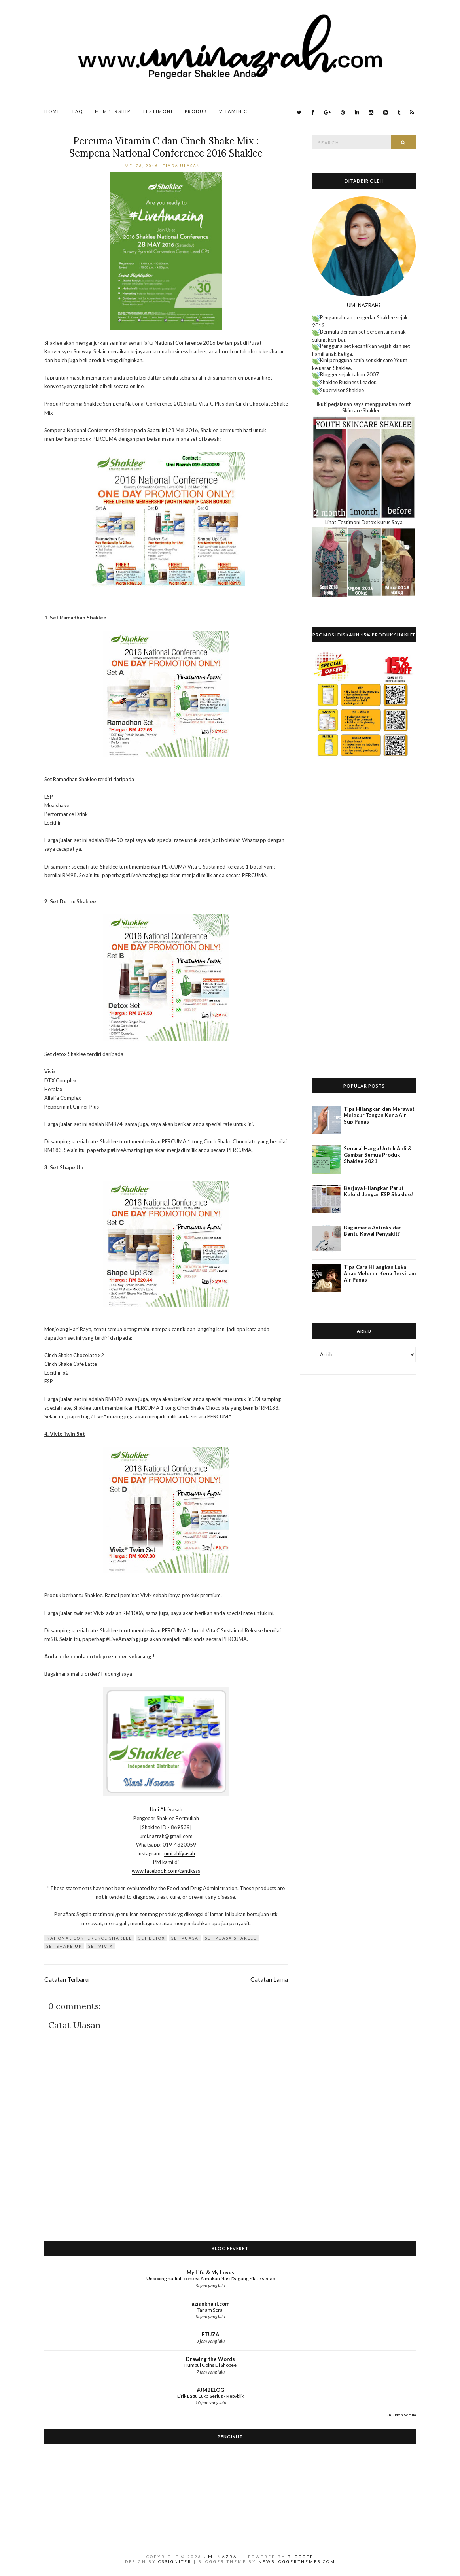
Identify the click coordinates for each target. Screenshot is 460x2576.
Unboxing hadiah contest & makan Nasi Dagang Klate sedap (210, 2278)
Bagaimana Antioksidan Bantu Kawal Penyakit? (373, 1230)
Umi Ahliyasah (166, 1809)
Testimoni (157, 111)
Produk (196, 111)
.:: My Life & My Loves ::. (210, 2272)
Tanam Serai (210, 2310)
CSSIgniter (175, 2561)
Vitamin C (233, 111)
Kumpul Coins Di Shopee (210, 2365)
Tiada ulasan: (183, 165)
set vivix (100, 1946)
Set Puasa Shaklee (231, 1938)
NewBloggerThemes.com (296, 2561)
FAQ (77, 111)
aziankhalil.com (210, 2303)
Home (52, 111)
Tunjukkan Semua (400, 2414)
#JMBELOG (210, 2390)
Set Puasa (185, 1938)
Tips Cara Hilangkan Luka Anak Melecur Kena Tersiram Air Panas (380, 1273)
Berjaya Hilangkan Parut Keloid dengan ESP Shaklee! (378, 1191)
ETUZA (210, 2334)
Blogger (301, 2556)
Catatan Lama (269, 1979)
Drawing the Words (210, 2359)
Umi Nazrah (223, 2556)
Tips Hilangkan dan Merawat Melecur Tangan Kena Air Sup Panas (379, 1115)
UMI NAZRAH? (364, 305)
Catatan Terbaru (66, 1979)
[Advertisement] (364, 935)
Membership (113, 111)
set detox (151, 1938)
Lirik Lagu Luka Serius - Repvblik (210, 2396)
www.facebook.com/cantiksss (166, 1871)
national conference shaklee (89, 1938)
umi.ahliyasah (179, 1853)
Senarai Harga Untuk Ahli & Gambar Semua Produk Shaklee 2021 (378, 1154)
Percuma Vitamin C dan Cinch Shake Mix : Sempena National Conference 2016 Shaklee (166, 147)
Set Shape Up (64, 1946)
